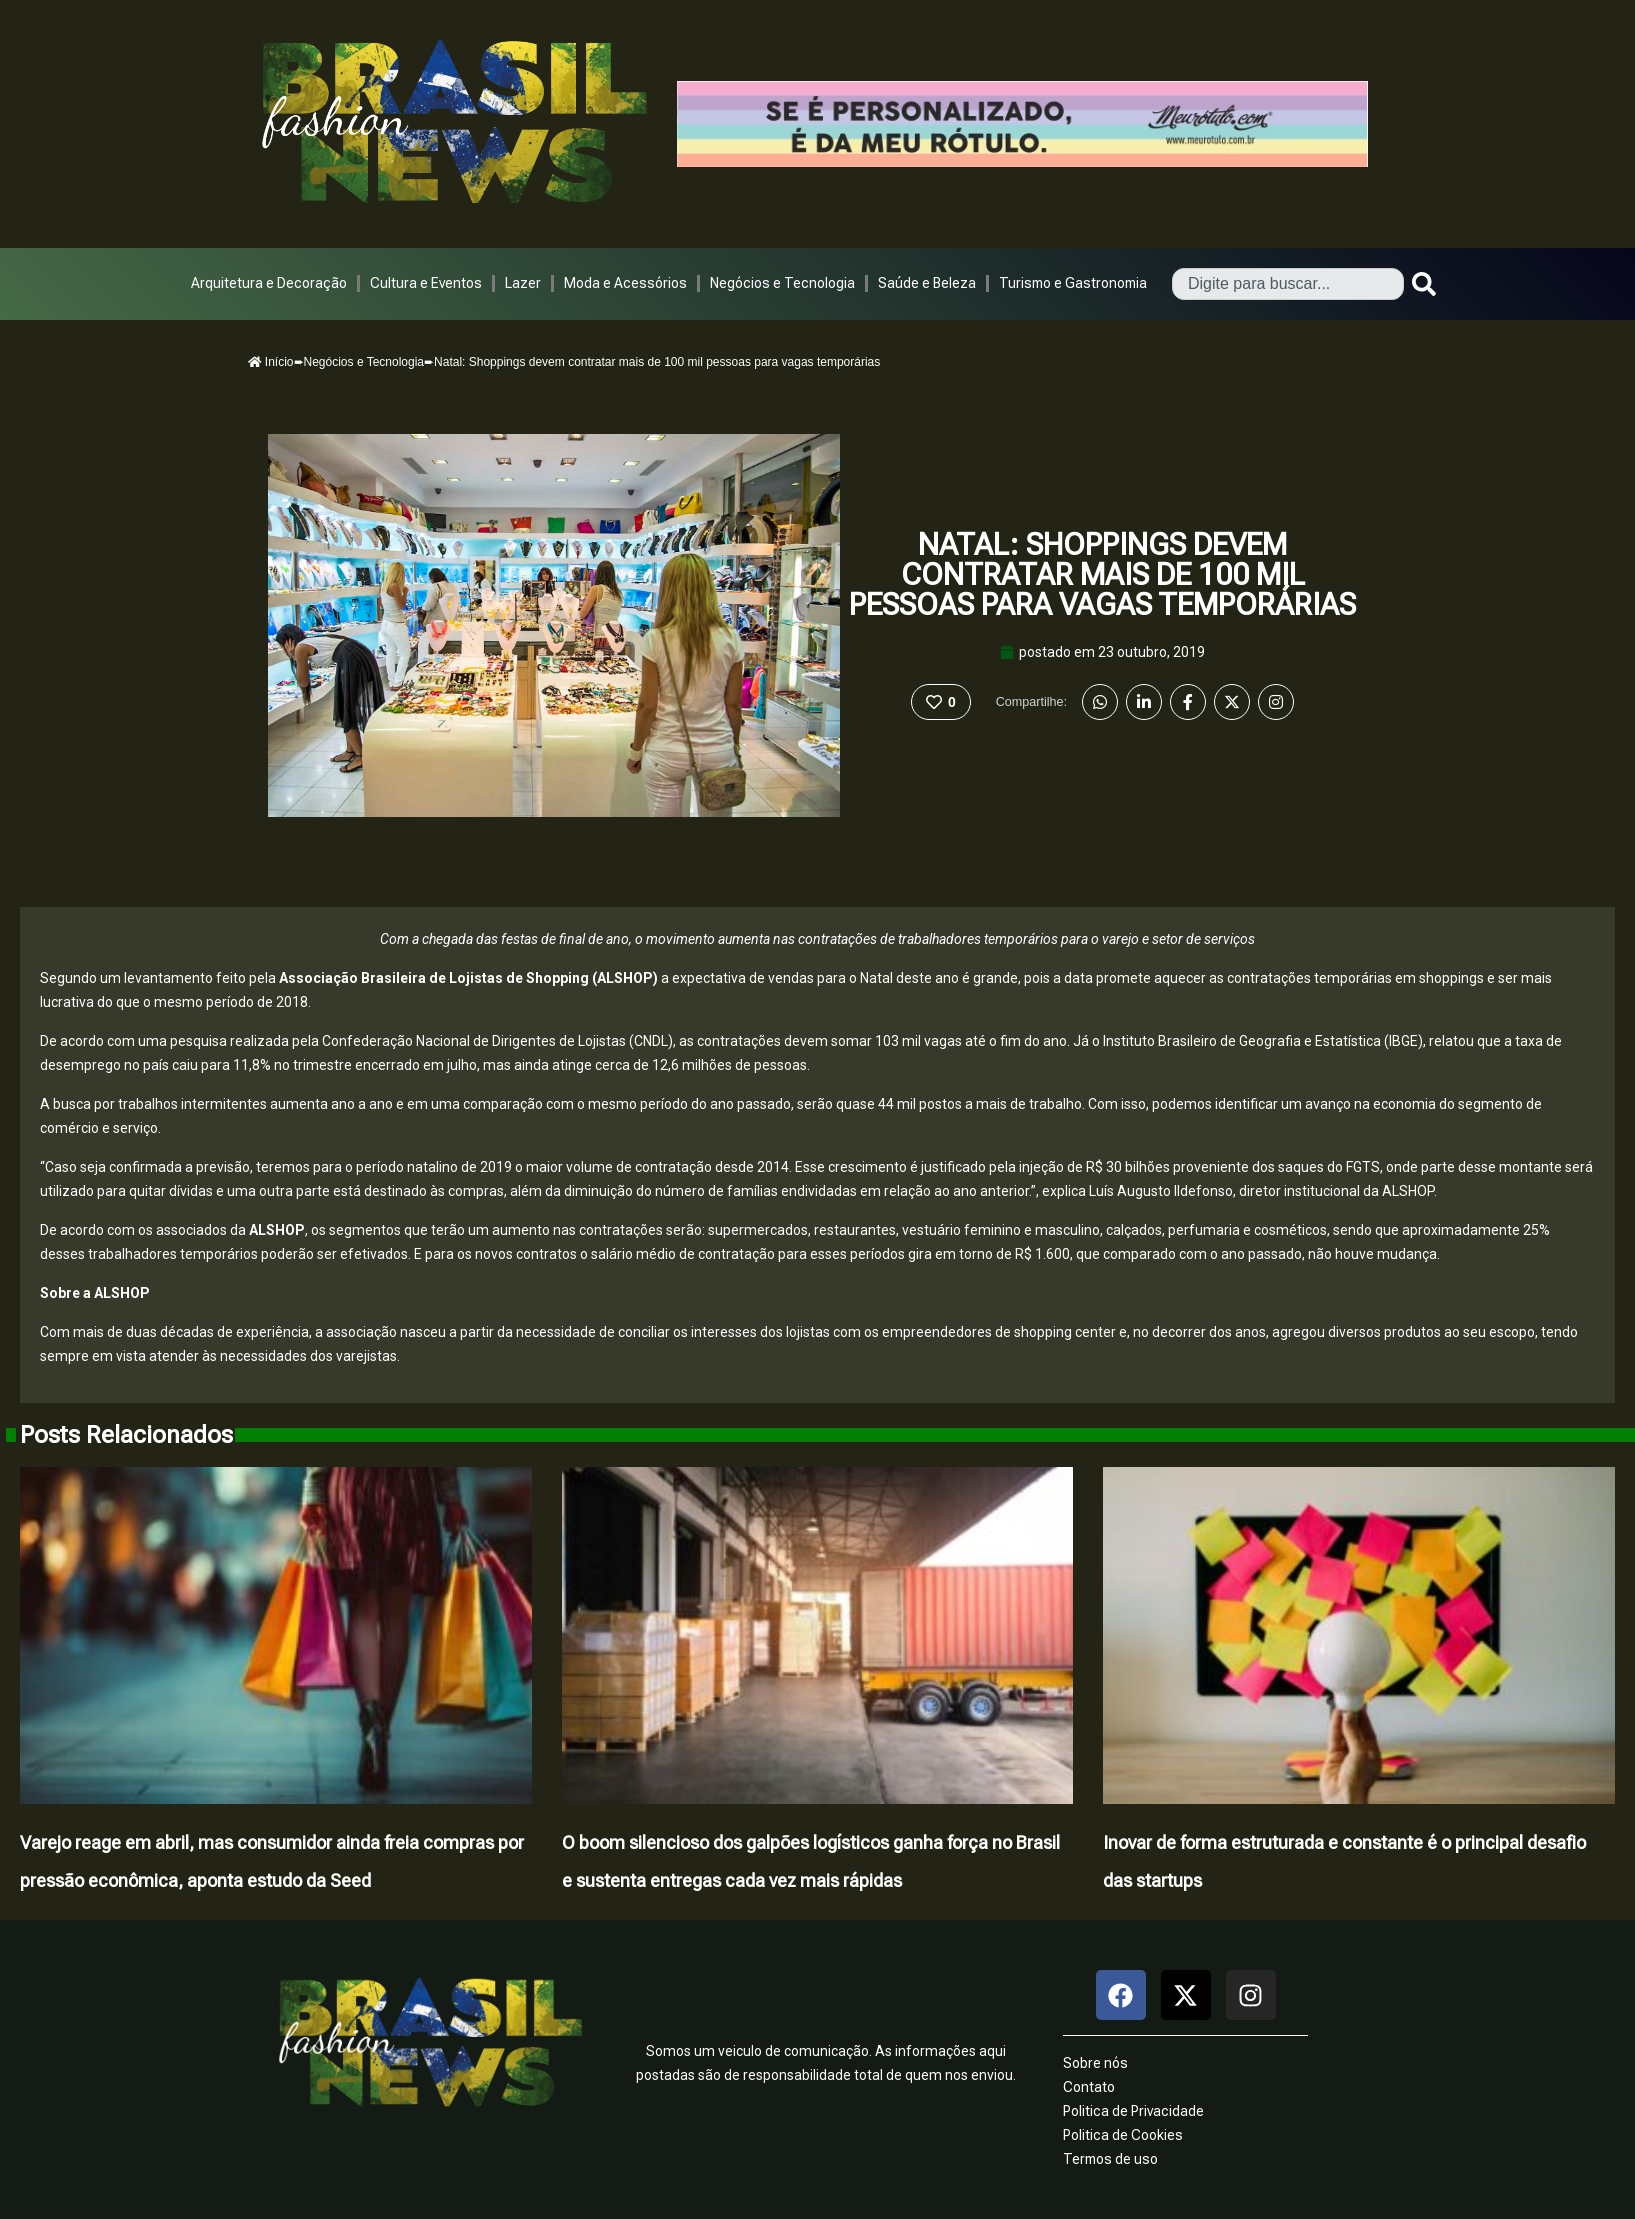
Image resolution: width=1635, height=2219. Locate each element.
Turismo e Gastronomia (1073, 283)
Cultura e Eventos (426, 283)
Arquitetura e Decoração (269, 283)
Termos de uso (1110, 2159)
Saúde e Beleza (927, 283)
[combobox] (1288, 284)
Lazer (523, 283)
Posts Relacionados (126, 1435)
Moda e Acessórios (625, 283)
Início (271, 362)
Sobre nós (1095, 2063)
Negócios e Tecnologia (782, 283)
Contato (1089, 2087)
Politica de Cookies (1123, 2135)
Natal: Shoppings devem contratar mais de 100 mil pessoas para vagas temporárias (1102, 574)
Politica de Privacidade (1133, 2111)
